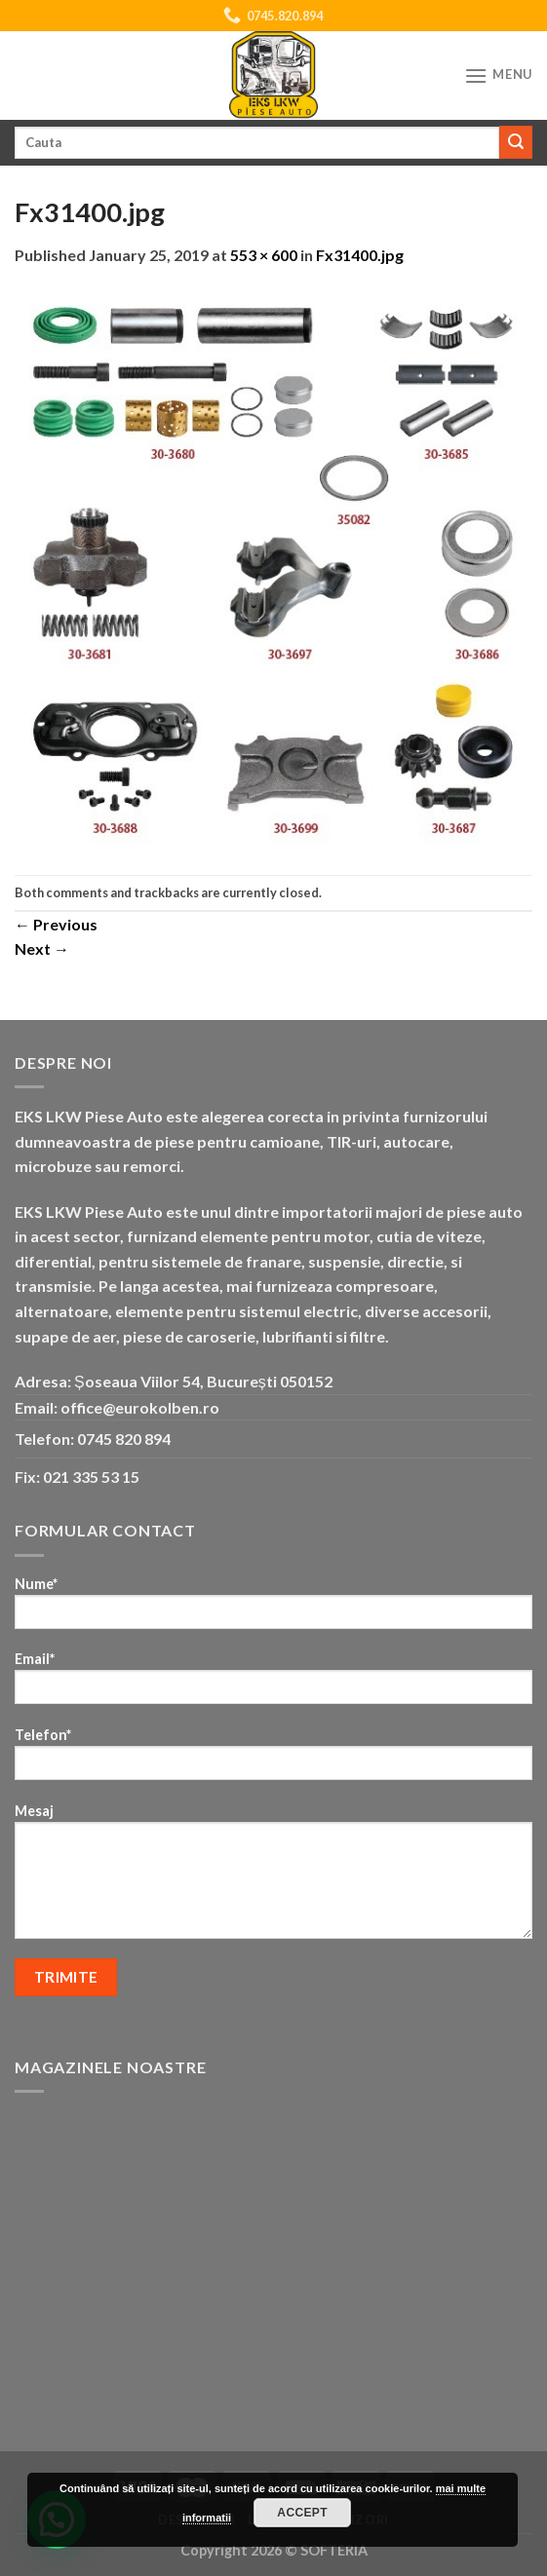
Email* (273, 1684)
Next (42, 948)
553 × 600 (263, 255)
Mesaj (273, 1877)
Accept (302, 2512)
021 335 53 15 (91, 1476)
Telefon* (273, 1760)
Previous (56, 924)
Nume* (273, 1609)
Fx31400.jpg (360, 255)
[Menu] (498, 75)
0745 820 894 (124, 1438)
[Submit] (515, 142)
